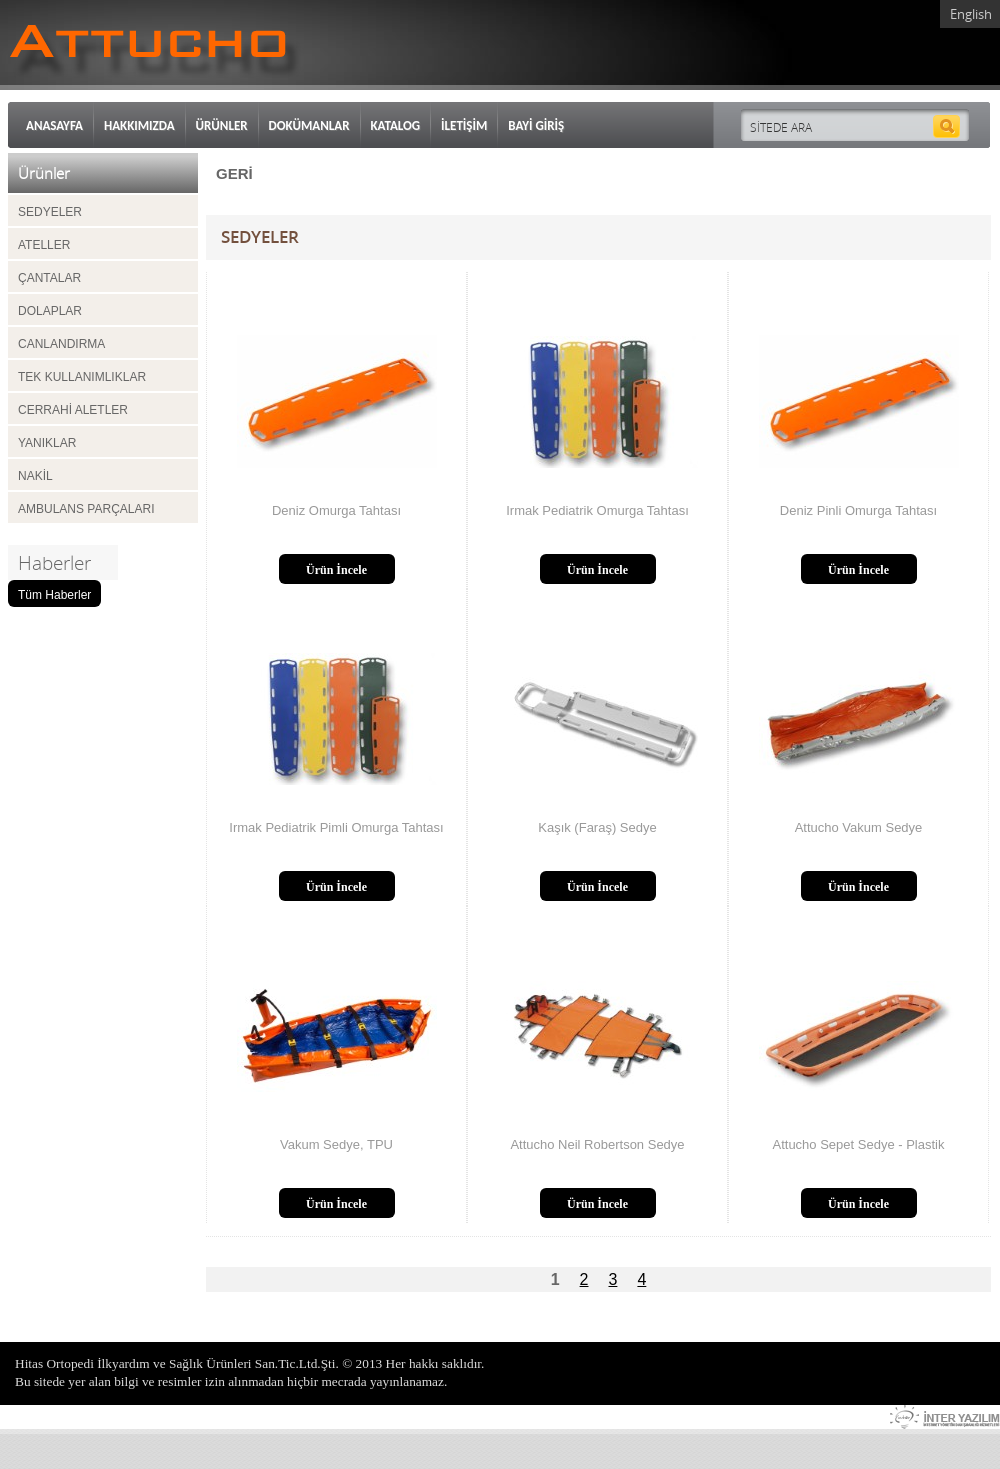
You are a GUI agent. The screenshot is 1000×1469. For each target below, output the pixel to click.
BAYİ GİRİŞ (536, 125)
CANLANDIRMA (61, 344)
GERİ (234, 173)
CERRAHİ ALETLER (73, 410)
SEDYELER (50, 212)
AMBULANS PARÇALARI (86, 509)
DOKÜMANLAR (309, 125)
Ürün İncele (336, 570)
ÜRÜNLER (222, 125)
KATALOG (396, 125)
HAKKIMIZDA (139, 125)
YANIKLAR (47, 443)
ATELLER (44, 245)
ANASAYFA (54, 125)
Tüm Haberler (54, 595)
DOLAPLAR (50, 311)
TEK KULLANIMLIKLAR (82, 377)
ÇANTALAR (49, 278)
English (971, 14)
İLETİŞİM (464, 125)
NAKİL (35, 476)
